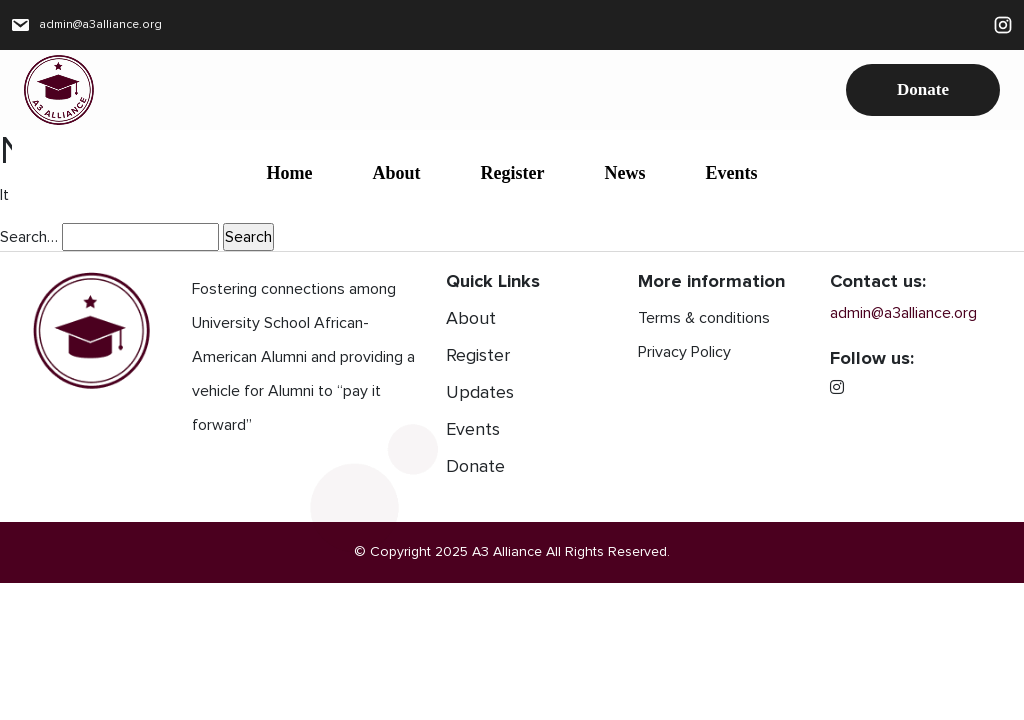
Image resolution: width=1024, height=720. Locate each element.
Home (290, 173)
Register (513, 173)
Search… (29, 237)
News (624, 173)
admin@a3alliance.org (87, 25)
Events (731, 173)
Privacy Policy (684, 352)
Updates (480, 393)
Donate (923, 89)
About (396, 173)
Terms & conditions (704, 318)
